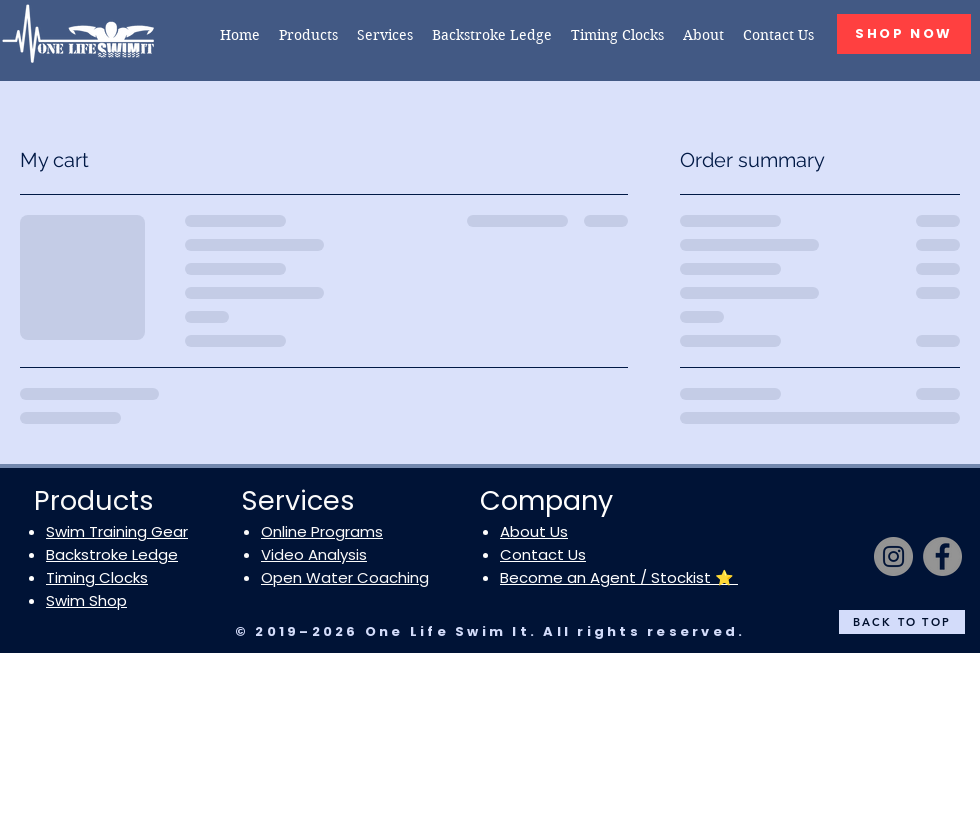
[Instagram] (893, 556)
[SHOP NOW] (904, 34)
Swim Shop (86, 600)
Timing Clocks (97, 577)
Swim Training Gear (117, 531)
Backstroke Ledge (112, 554)
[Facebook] (942, 556)
